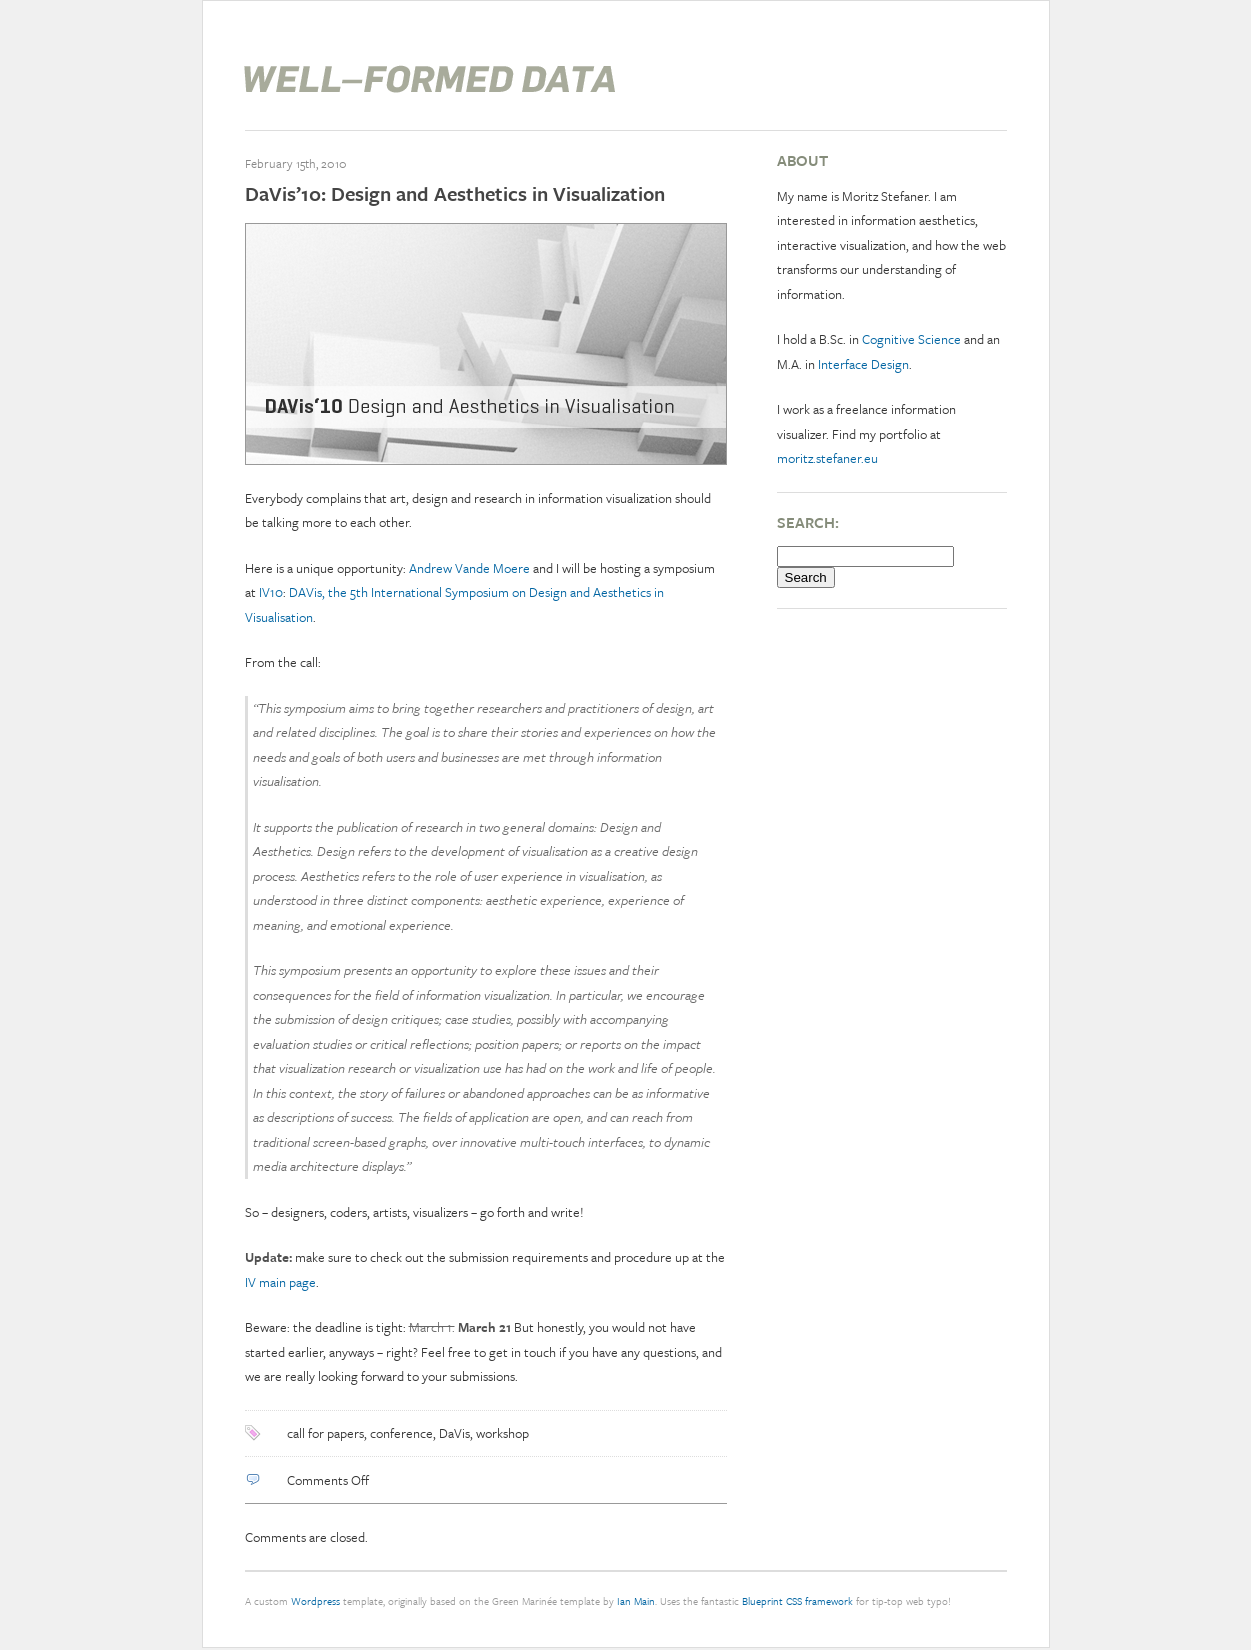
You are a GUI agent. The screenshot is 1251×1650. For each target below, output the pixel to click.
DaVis (454, 1433)
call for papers (325, 1433)
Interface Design (863, 364)
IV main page (280, 1282)
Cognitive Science (911, 339)
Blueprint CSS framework (797, 1601)
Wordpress (315, 1601)
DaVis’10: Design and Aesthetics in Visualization (455, 193)
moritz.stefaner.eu (827, 458)
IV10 (271, 592)
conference (401, 1433)
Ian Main (636, 1601)
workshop (502, 1433)
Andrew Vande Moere (471, 568)
